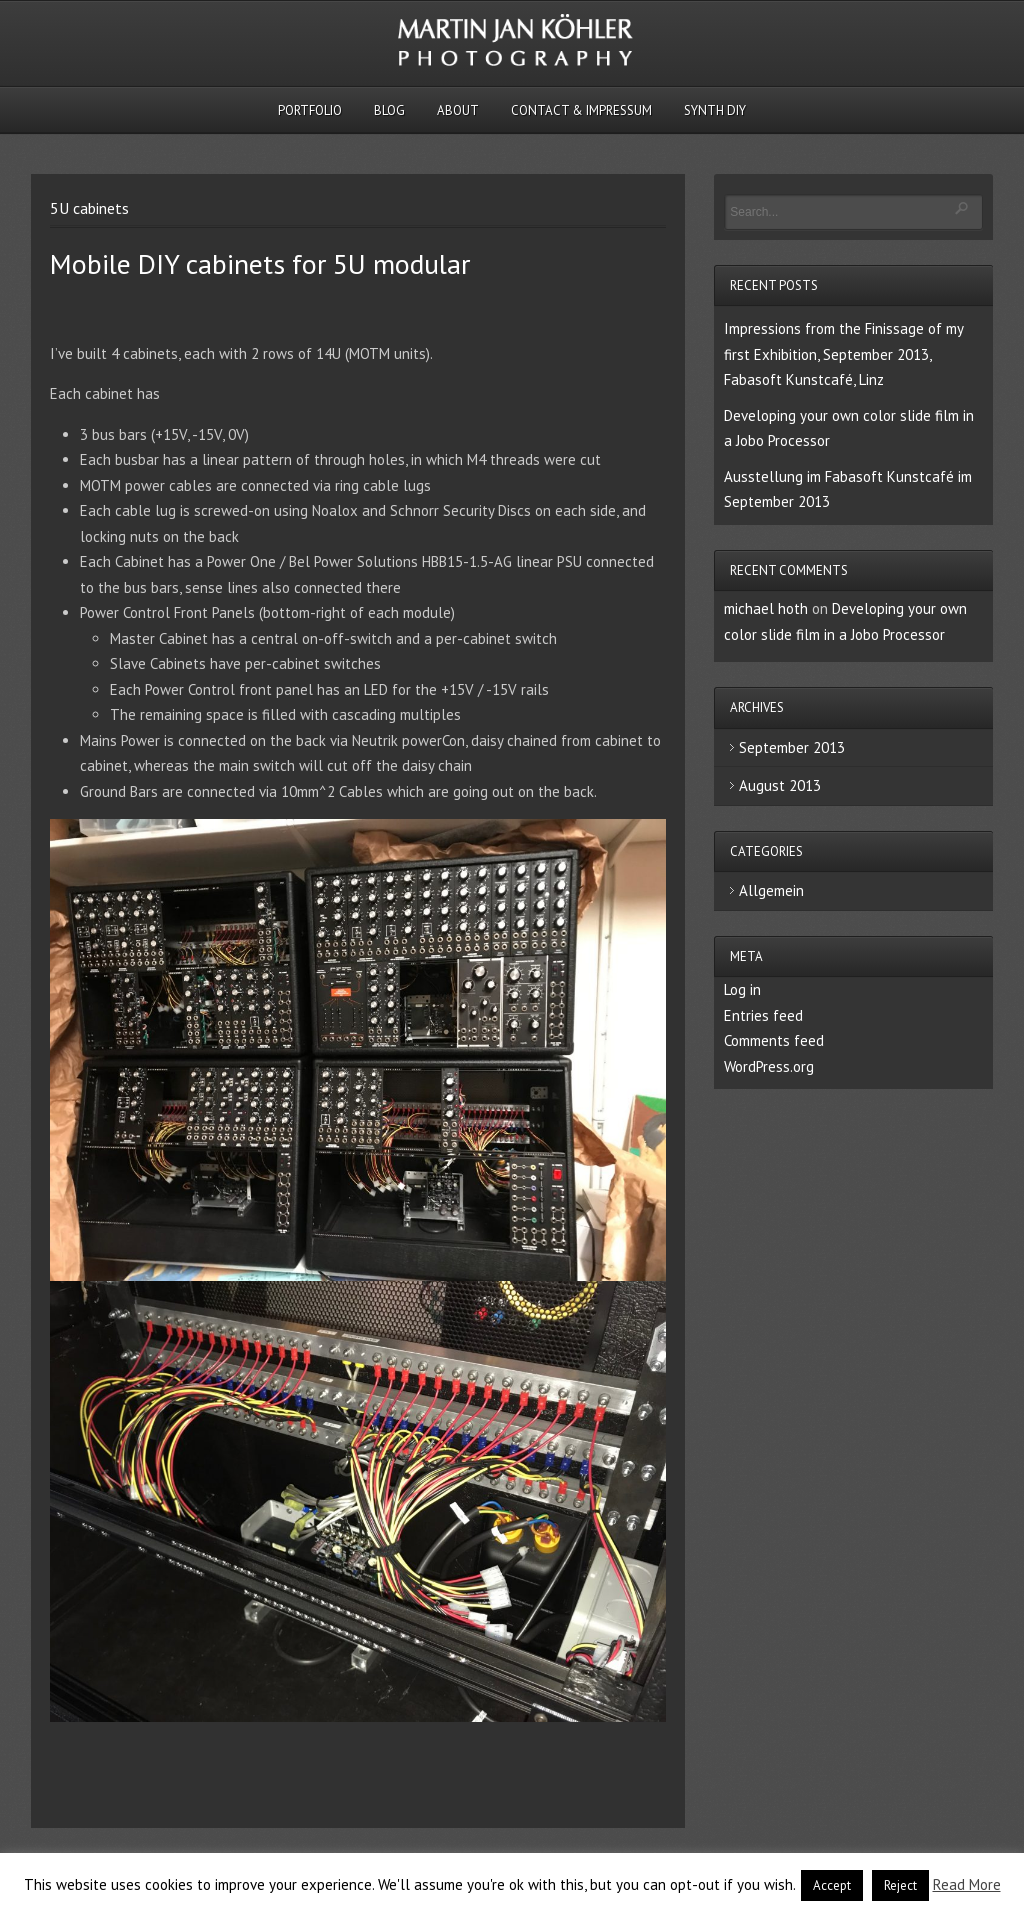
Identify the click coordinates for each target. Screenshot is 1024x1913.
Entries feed (763, 1015)
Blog (389, 110)
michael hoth (766, 608)
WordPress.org (769, 1066)
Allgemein (771, 890)
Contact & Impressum (581, 110)
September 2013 (792, 747)
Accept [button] (832, 1885)
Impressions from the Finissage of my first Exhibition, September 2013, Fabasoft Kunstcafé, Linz (843, 354)
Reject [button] (900, 1885)
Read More (967, 1884)
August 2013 (780, 785)
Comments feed (774, 1040)
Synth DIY (715, 110)
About (458, 110)
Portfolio (310, 110)
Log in (742, 989)
